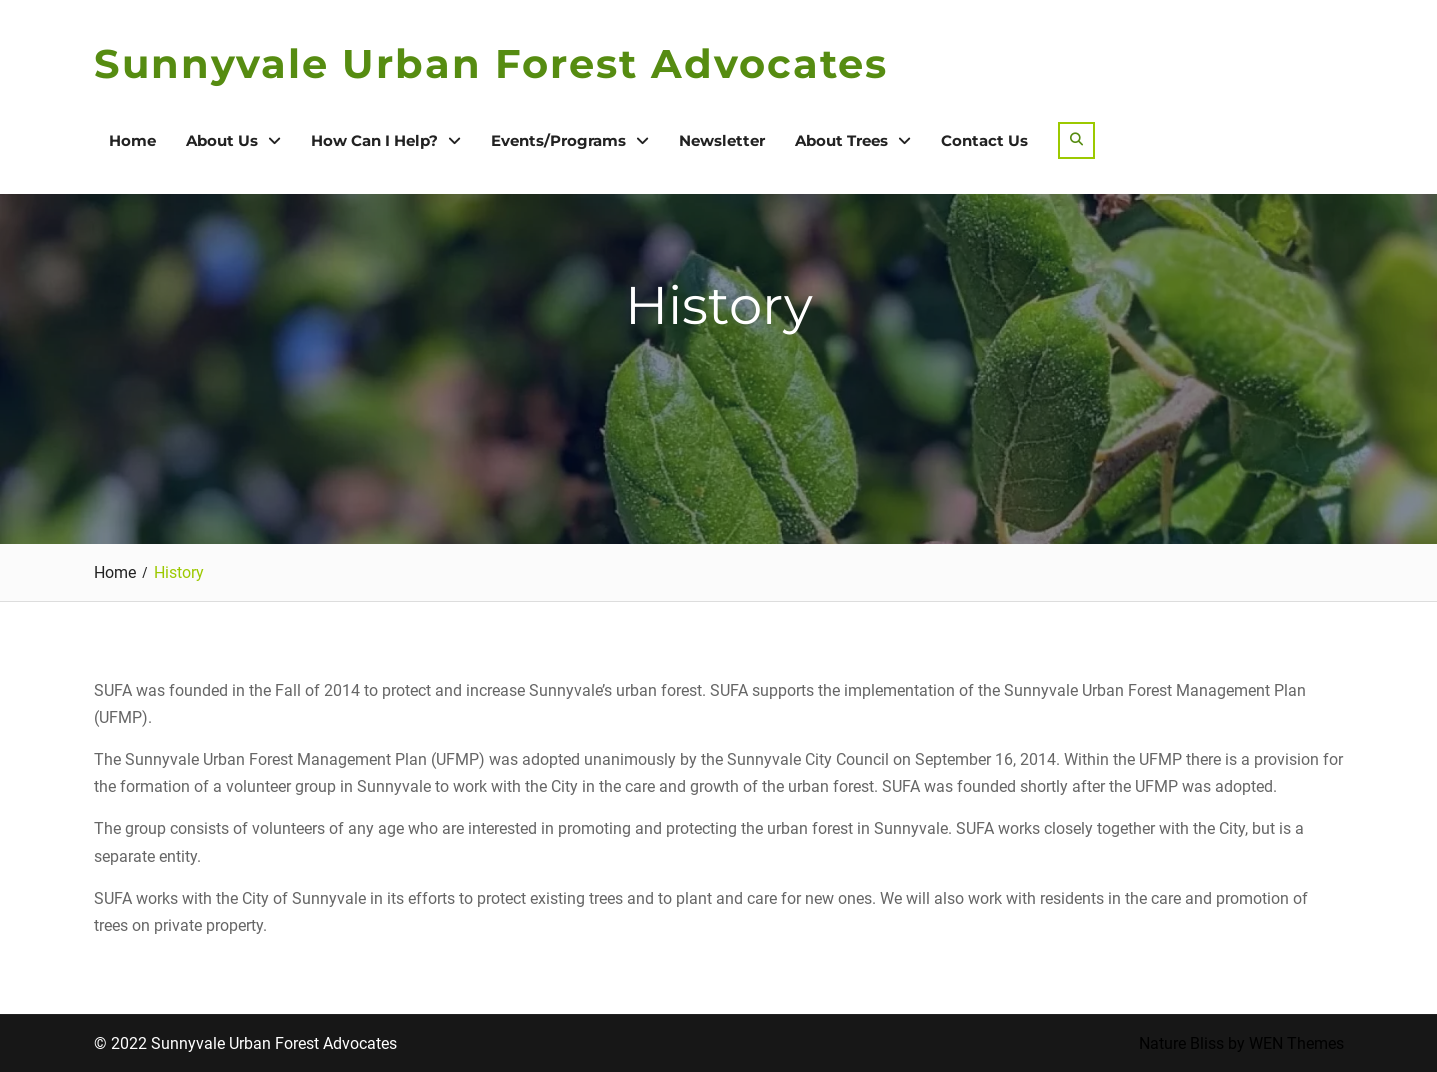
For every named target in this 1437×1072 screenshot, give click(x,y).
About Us (222, 140)
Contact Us (984, 140)
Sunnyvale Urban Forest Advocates (491, 63)
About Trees (841, 140)
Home (132, 140)
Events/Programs (558, 140)
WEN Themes (1296, 1043)
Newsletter (722, 140)
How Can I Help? (374, 140)
